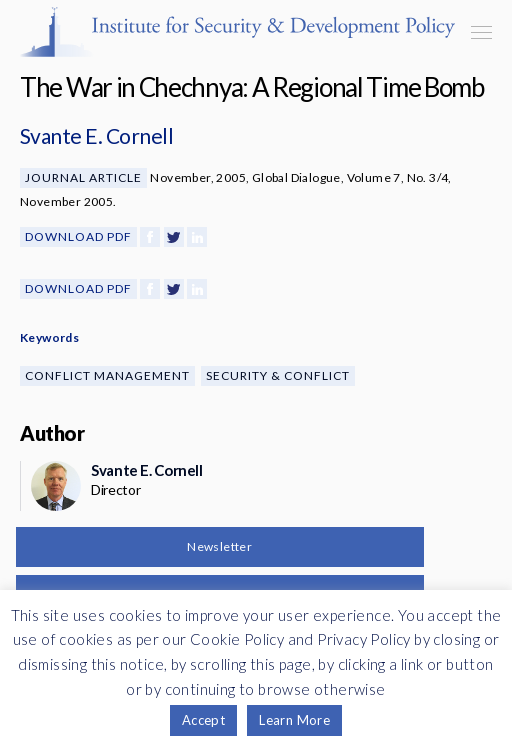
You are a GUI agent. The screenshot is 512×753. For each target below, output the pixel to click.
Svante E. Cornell (96, 135)
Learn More (294, 720)
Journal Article (83, 177)
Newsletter (219, 546)
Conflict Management (107, 375)
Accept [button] (203, 720)
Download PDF (78, 236)
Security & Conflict (278, 375)
